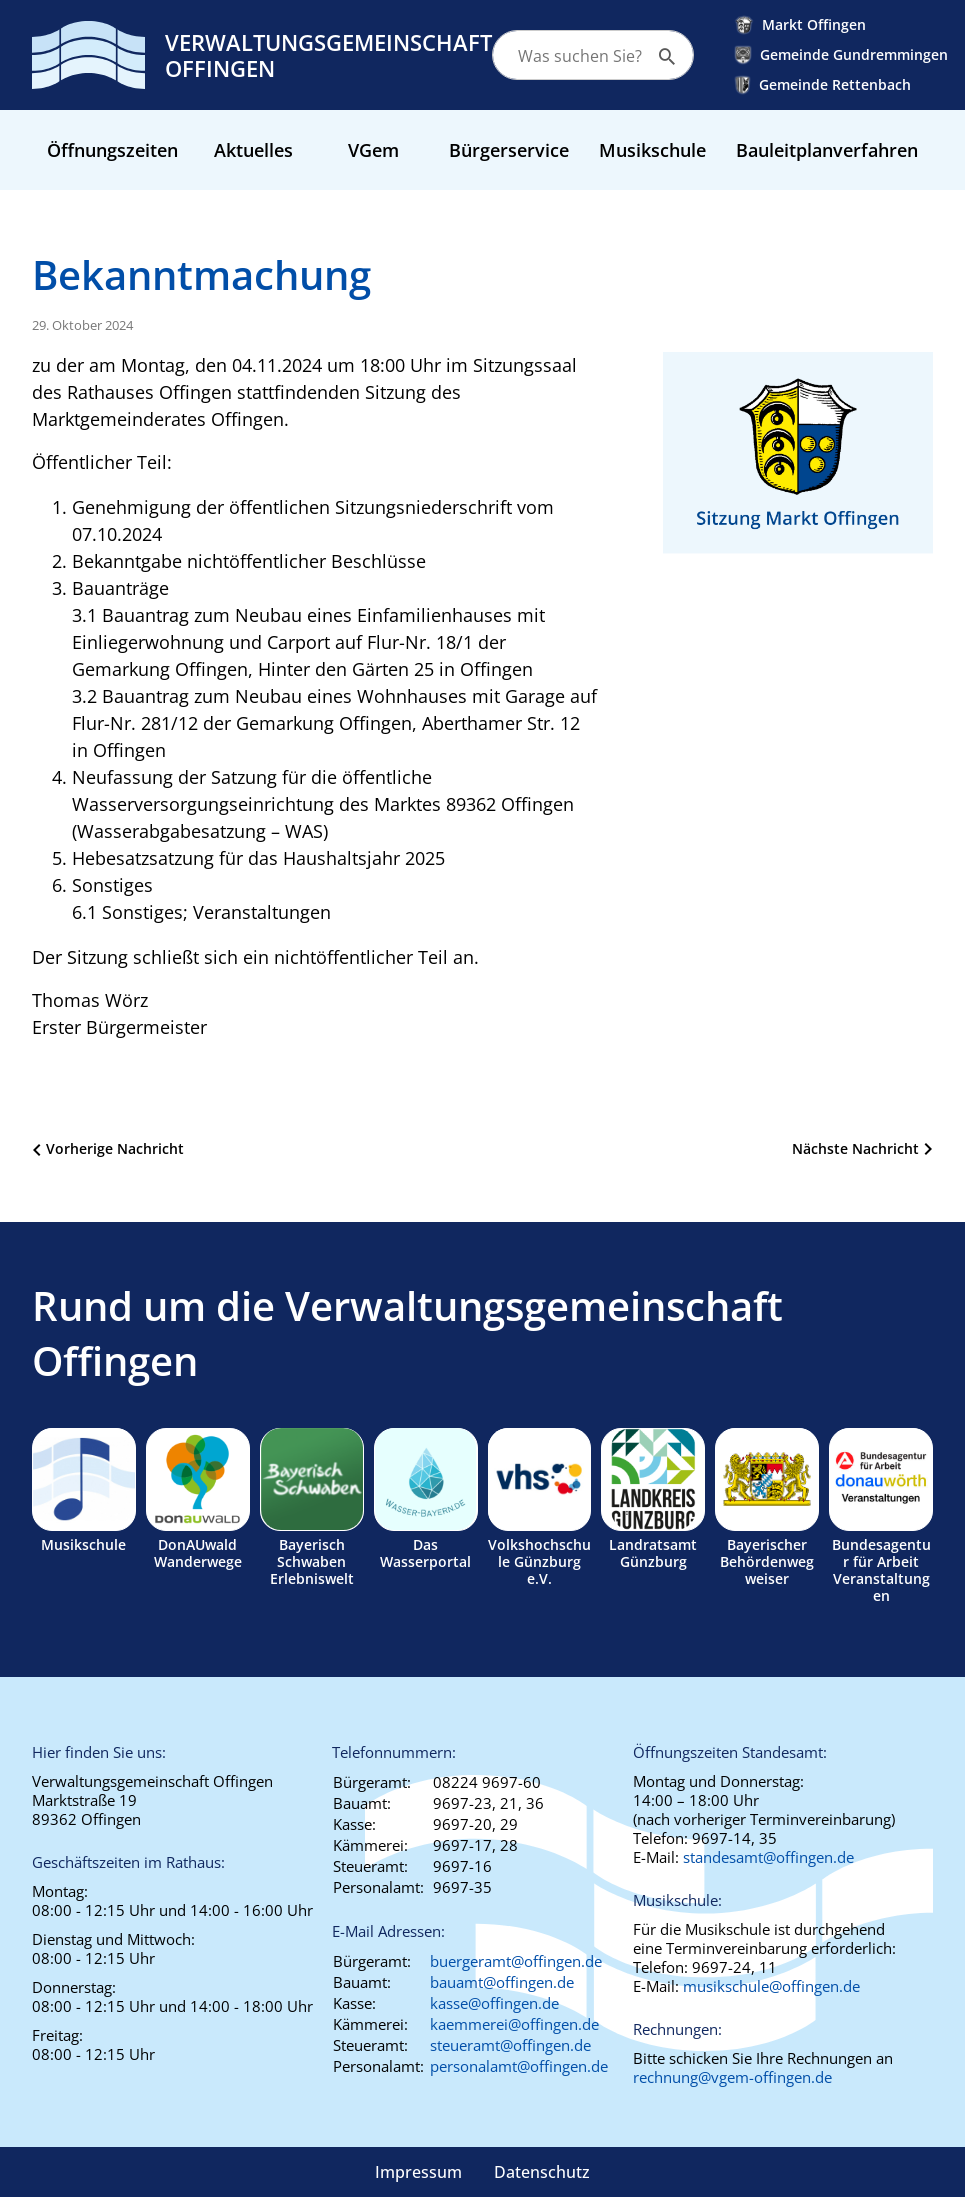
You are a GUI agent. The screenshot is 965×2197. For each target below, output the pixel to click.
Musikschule (652, 150)
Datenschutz (542, 2172)
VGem (373, 150)
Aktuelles (253, 150)
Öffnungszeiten (112, 150)
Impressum (418, 2172)
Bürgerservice (509, 150)
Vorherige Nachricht (115, 1148)
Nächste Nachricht (855, 1148)
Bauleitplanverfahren (827, 150)
